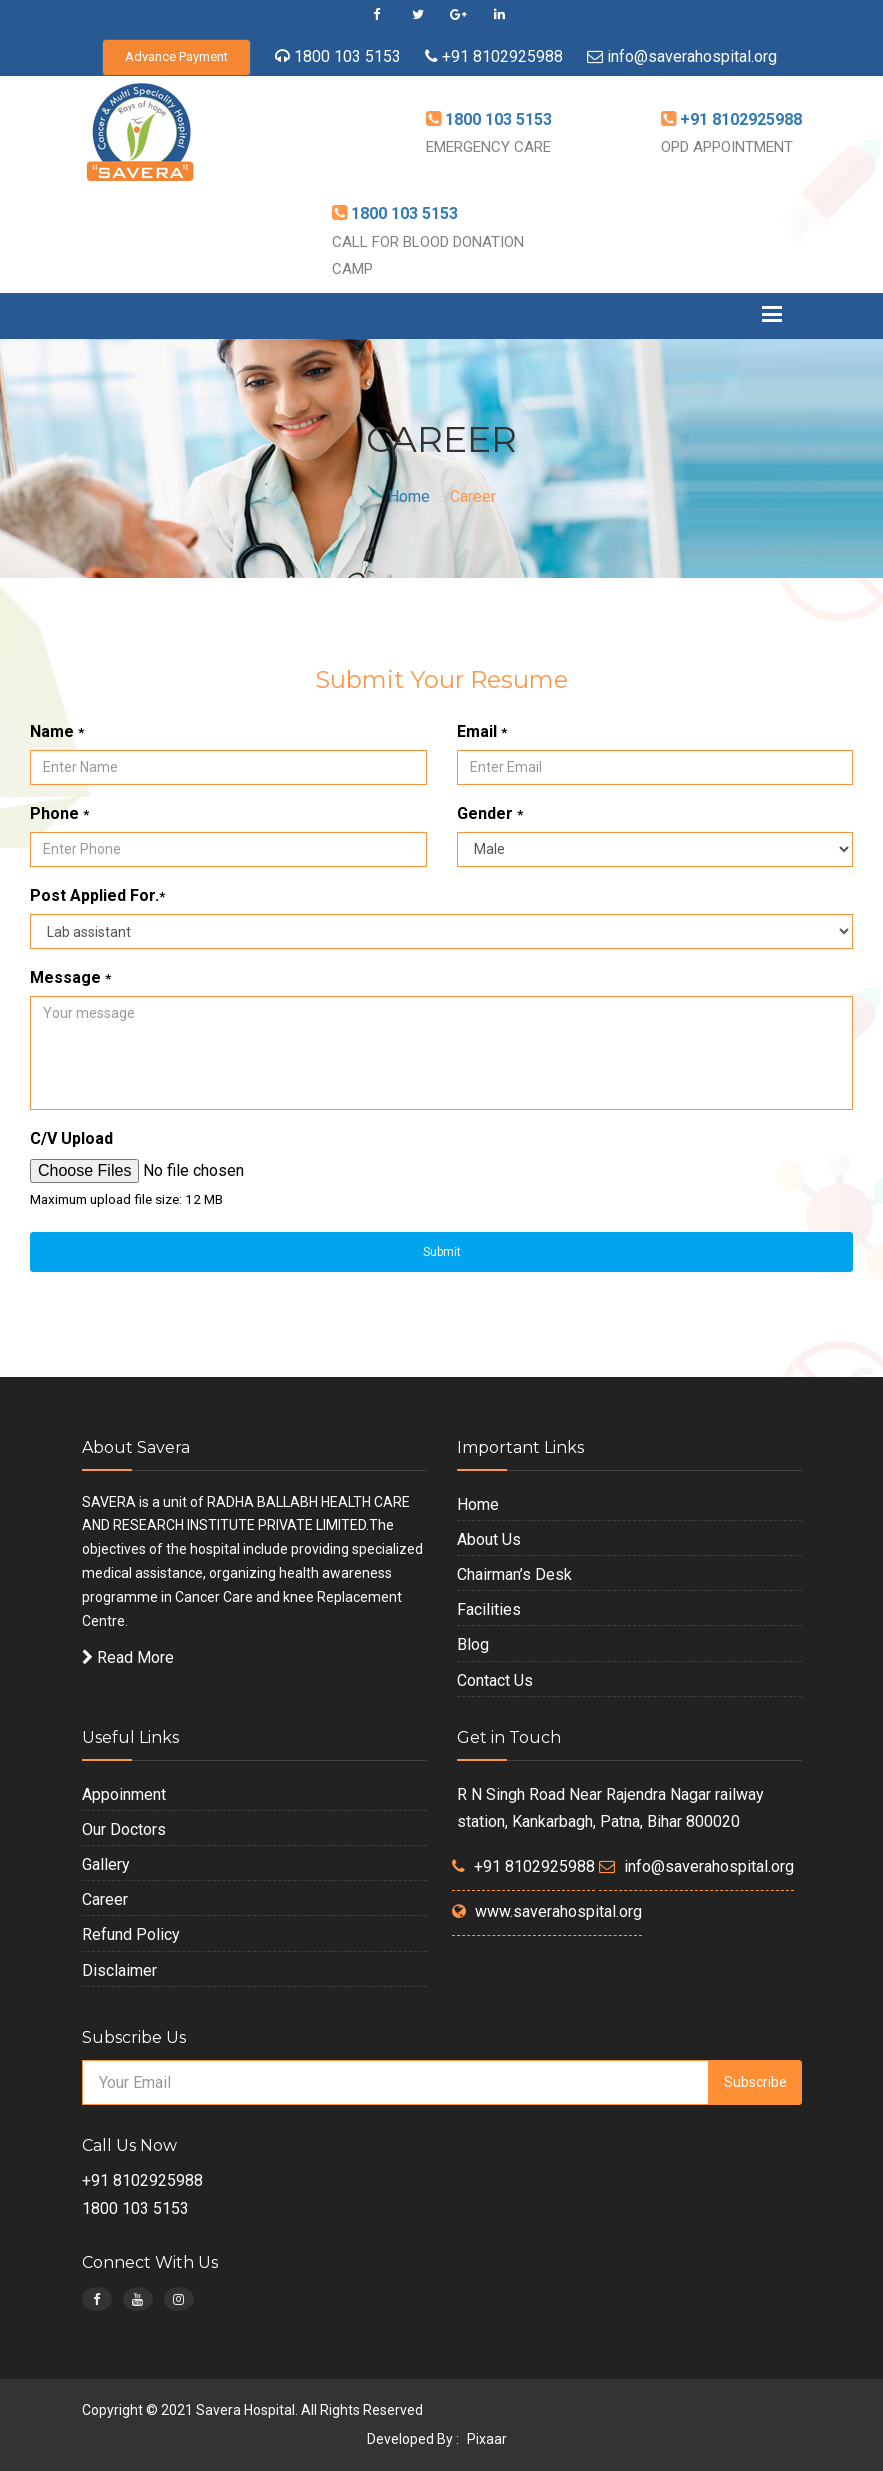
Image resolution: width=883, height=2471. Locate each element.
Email (482, 731)
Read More (128, 1657)
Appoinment (124, 1794)
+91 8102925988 (500, 56)
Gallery (106, 1864)
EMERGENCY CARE (488, 147)
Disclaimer (119, 1970)
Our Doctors (124, 1829)
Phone (59, 813)
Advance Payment (176, 56)
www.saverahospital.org (558, 1911)
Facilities (489, 1609)
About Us (489, 1539)
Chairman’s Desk (514, 1574)
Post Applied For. (97, 895)
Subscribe (755, 2082)
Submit (442, 1252)
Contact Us (495, 1680)
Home (409, 496)
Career (105, 1899)
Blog (473, 1644)
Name (57, 731)
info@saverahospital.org (692, 56)
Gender (490, 813)
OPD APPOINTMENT (727, 147)
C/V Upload (71, 1138)
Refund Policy (131, 1934)
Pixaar (487, 2439)
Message (70, 977)
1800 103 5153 (347, 56)
